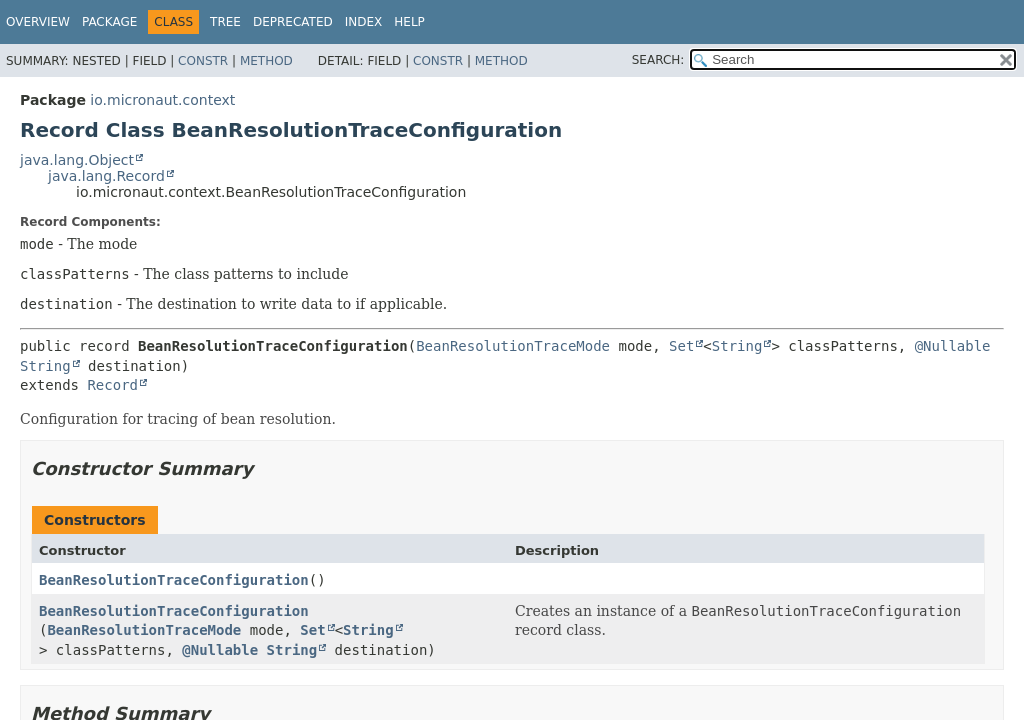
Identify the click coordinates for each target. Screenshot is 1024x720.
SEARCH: (658, 60)
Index (364, 22)
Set (681, 346)
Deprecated (293, 22)
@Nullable (953, 346)
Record (112, 385)
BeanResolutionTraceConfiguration (174, 580)
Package (109, 22)
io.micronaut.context (162, 100)
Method (266, 61)
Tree (225, 22)
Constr (203, 61)
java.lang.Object (77, 160)
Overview (38, 22)
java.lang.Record (106, 176)
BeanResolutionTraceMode (513, 346)
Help (409, 22)
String (737, 346)
